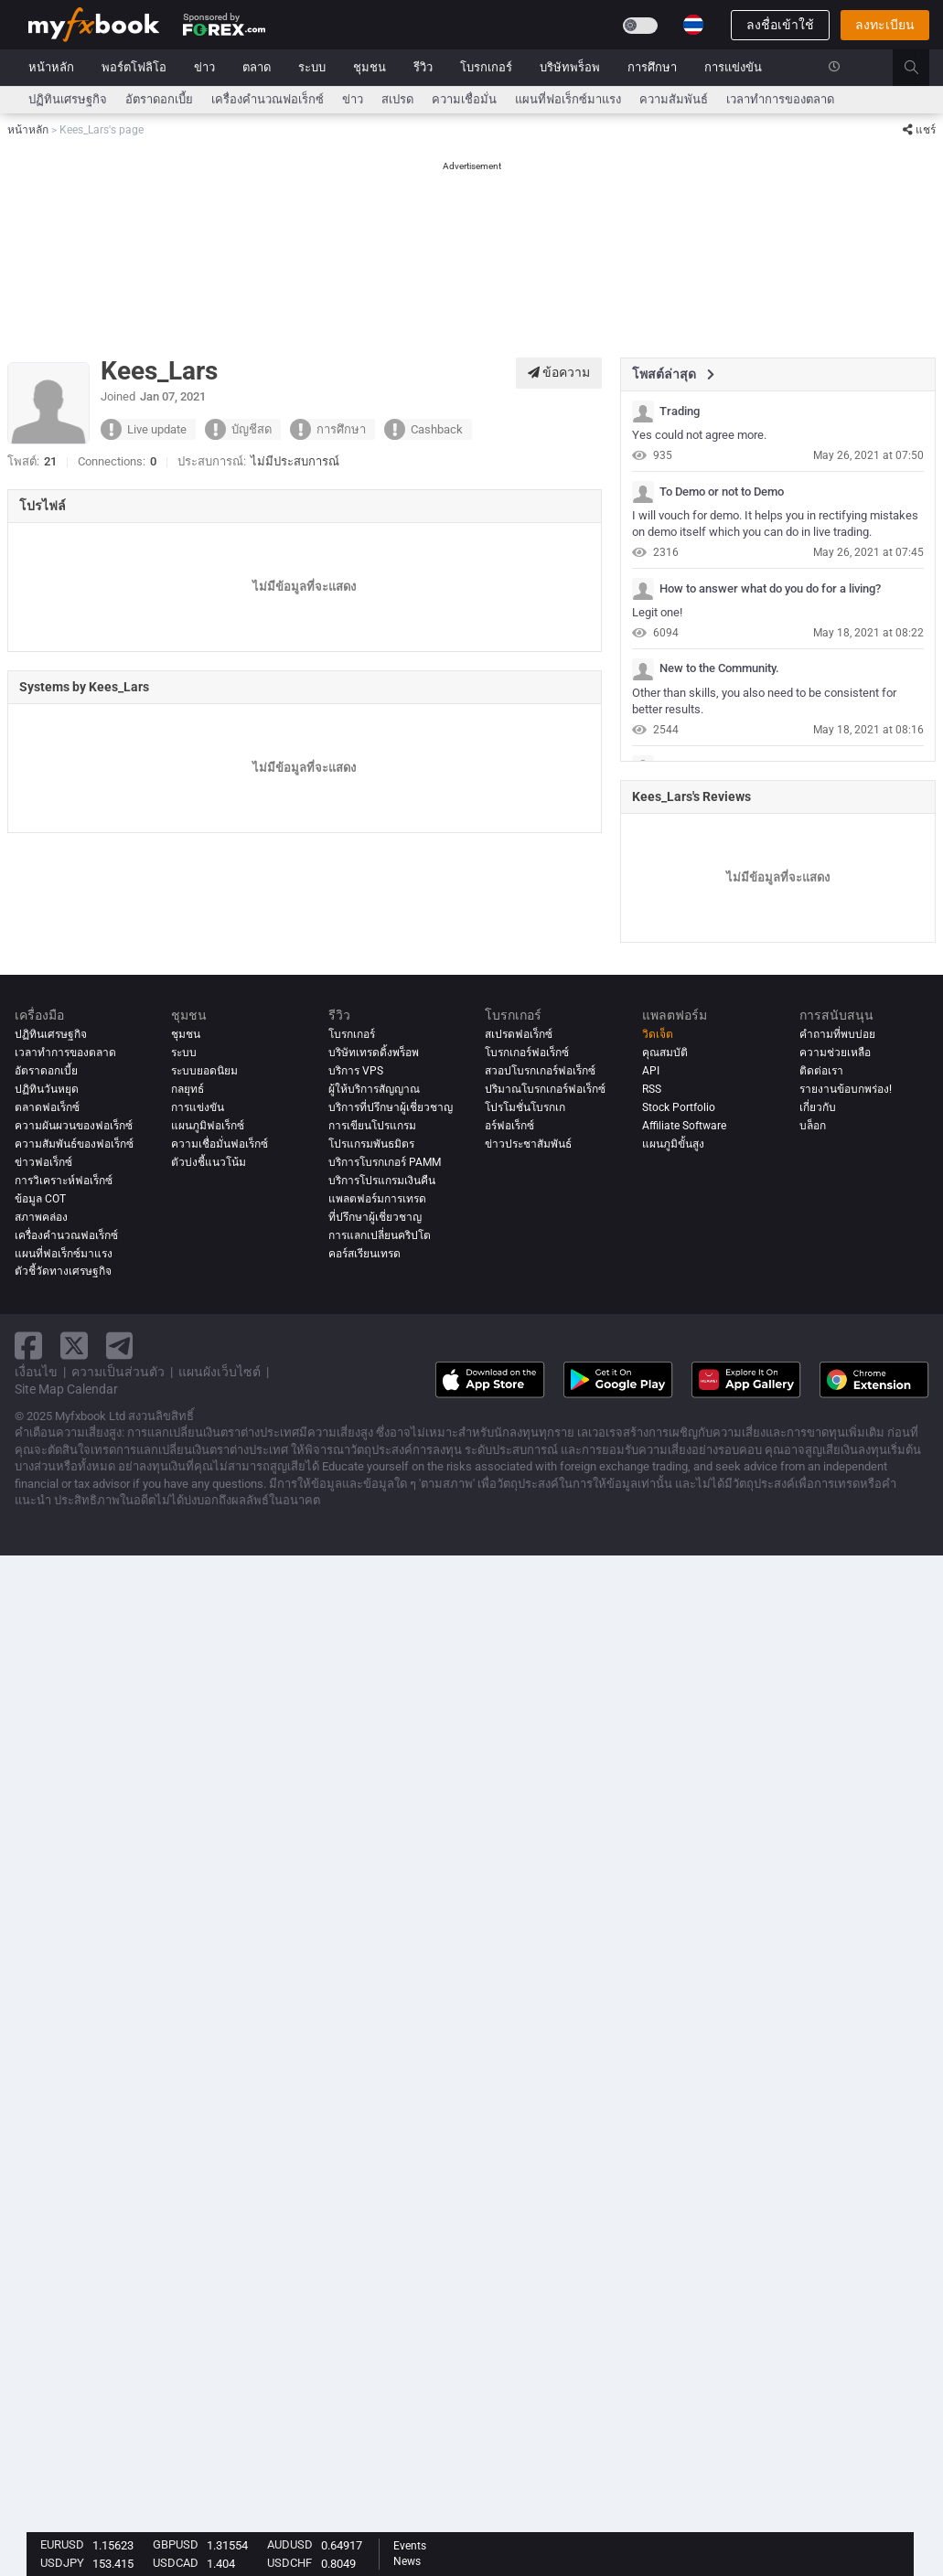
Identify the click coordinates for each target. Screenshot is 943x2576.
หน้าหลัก (51, 67)
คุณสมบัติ (665, 1052)
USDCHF (289, 2563)
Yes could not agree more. (699, 435)
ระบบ (312, 67)
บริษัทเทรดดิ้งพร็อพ (373, 1052)
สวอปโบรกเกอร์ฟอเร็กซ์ (540, 1070)
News (407, 2561)
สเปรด (397, 99)
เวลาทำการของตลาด (780, 99)
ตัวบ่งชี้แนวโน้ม (208, 1162)
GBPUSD (175, 2544)
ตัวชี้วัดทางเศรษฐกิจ (63, 1271)
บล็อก (812, 1125)
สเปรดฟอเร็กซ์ (518, 1034)
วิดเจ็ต (657, 1034)
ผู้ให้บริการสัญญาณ (374, 1089)
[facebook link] (28, 1346)
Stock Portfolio (678, 1107)
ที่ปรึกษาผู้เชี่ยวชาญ (375, 1217)
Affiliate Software (684, 1125)
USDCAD (175, 2563)
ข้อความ (559, 372)
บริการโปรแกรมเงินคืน (381, 1180)
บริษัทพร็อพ (570, 67)
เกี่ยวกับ (817, 1107)
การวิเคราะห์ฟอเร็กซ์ (64, 1180)
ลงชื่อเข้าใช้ (780, 24)
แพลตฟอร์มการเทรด (377, 1198)
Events (409, 2545)
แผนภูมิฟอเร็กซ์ (207, 1125)
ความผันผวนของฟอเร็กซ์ (74, 1125)
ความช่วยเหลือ (835, 1052)
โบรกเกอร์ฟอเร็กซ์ (527, 1052)
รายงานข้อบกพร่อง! (845, 1089)
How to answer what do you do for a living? (770, 589)
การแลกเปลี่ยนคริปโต (379, 1235)
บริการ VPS (355, 1070)
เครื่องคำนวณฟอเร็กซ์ (267, 99)
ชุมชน (369, 67)
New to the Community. (719, 668)
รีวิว (423, 67)
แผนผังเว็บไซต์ (219, 1371)
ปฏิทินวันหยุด (47, 1089)
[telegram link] (120, 1346)
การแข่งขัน (733, 67)
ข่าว (204, 67)
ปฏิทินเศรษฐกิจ (67, 99)
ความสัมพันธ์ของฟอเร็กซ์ (74, 1144)
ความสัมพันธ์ (673, 99)
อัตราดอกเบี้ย (159, 99)
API (650, 1070)
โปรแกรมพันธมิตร (371, 1144)
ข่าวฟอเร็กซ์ (43, 1162)
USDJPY (62, 2563)
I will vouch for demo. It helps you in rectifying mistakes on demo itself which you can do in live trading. (775, 524)
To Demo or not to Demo (721, 492)
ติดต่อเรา (821, 1070)
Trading (679, 411)
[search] (921, 67)
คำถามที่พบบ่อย (837, 1034)
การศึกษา (652, 67)
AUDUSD (290, 2544)
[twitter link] (74, 1346)
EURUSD (62, 2544)
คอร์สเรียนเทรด (364, 1253)
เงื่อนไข (36, 1371)
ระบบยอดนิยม (204, 1070)
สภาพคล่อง (41, 1217)
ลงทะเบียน (885, 24)
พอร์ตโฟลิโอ (134, 67)
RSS (651, 1089)
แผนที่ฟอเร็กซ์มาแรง (568, 99)
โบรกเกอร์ (486, 67)
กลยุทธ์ (187, 1089)
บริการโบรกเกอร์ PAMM (384, 1162)
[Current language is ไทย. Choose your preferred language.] (693, 25)
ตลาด (256, 67)
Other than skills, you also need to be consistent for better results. (764, 701)
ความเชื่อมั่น (464, 99)
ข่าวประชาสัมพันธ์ (528, 1144)
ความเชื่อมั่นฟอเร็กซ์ (219, 1144)
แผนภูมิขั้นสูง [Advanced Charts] (673, 1144)
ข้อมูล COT (40, 1198)
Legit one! (657, 612)
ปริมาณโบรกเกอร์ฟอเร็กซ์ (545, 1089)
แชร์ (919, 129)
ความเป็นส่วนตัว (118, 1371)
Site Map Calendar (66, 1389)
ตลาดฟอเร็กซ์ (47, 1107)
